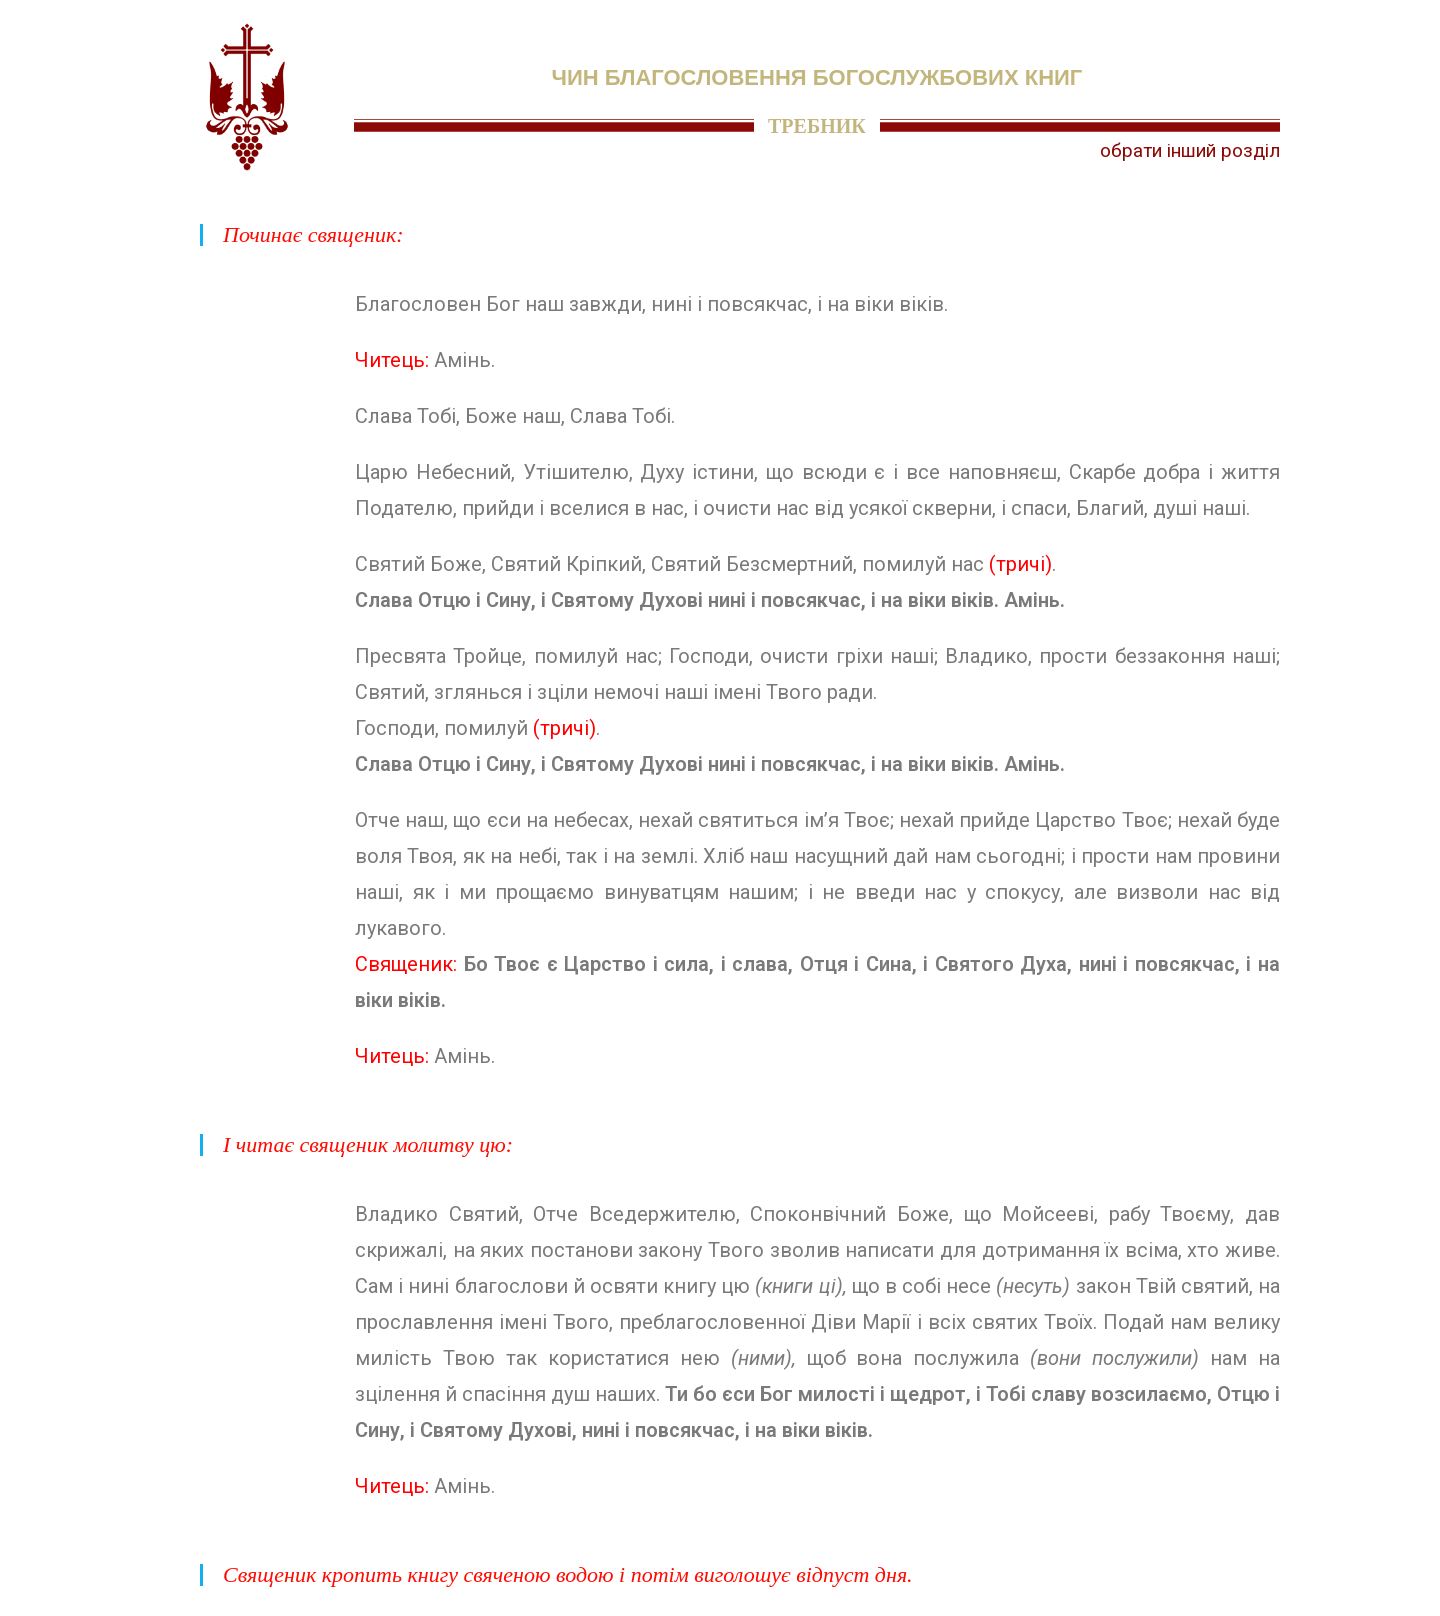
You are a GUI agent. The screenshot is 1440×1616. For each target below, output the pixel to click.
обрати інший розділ (1190, 150)
